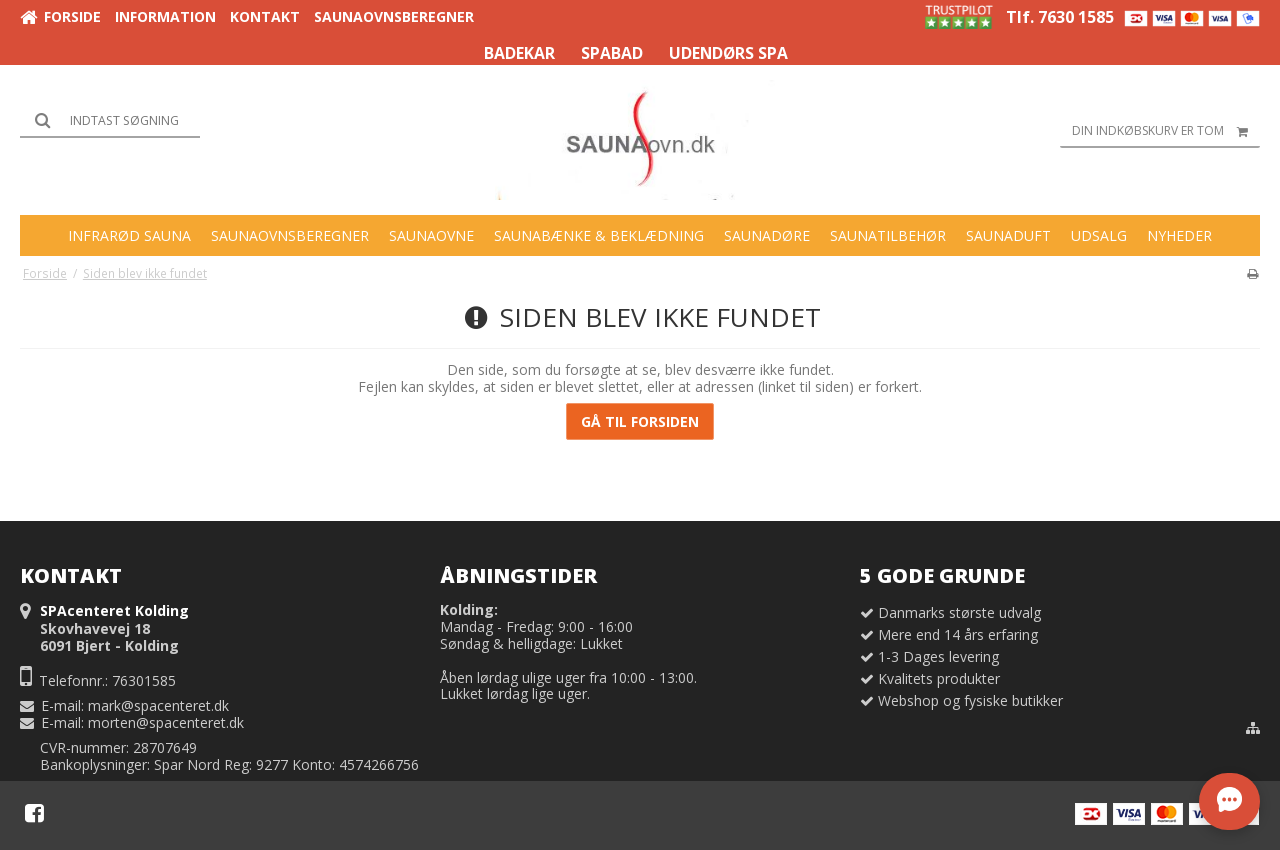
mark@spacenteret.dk (158, 705)
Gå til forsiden (640, 421)
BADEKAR (519, 53)
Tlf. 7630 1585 (1060, 17)
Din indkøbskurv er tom (1166, 131)
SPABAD (612, 53)
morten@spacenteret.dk (166, 722)
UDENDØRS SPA (728, 53)
